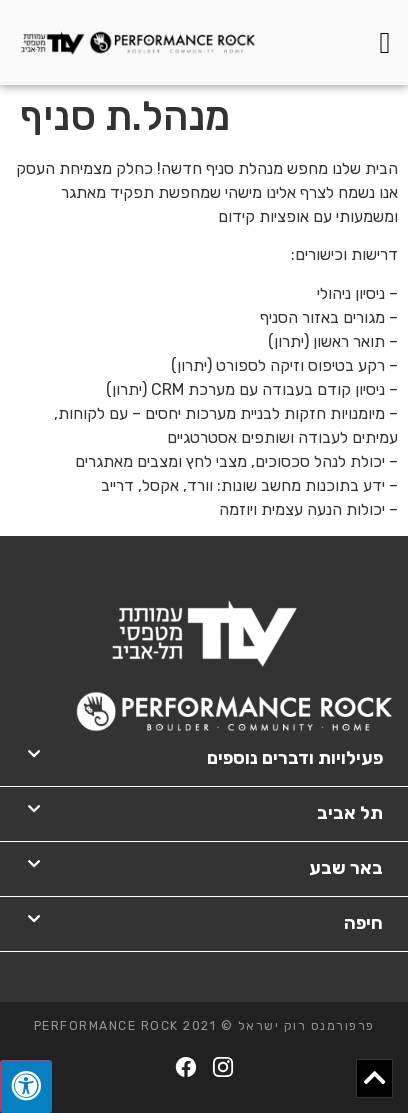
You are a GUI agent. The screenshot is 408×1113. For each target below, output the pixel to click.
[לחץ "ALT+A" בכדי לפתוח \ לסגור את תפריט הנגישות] (26, 1086)
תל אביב (350, 813)
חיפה (363, 923)
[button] (385, 42)
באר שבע (346, 868)
